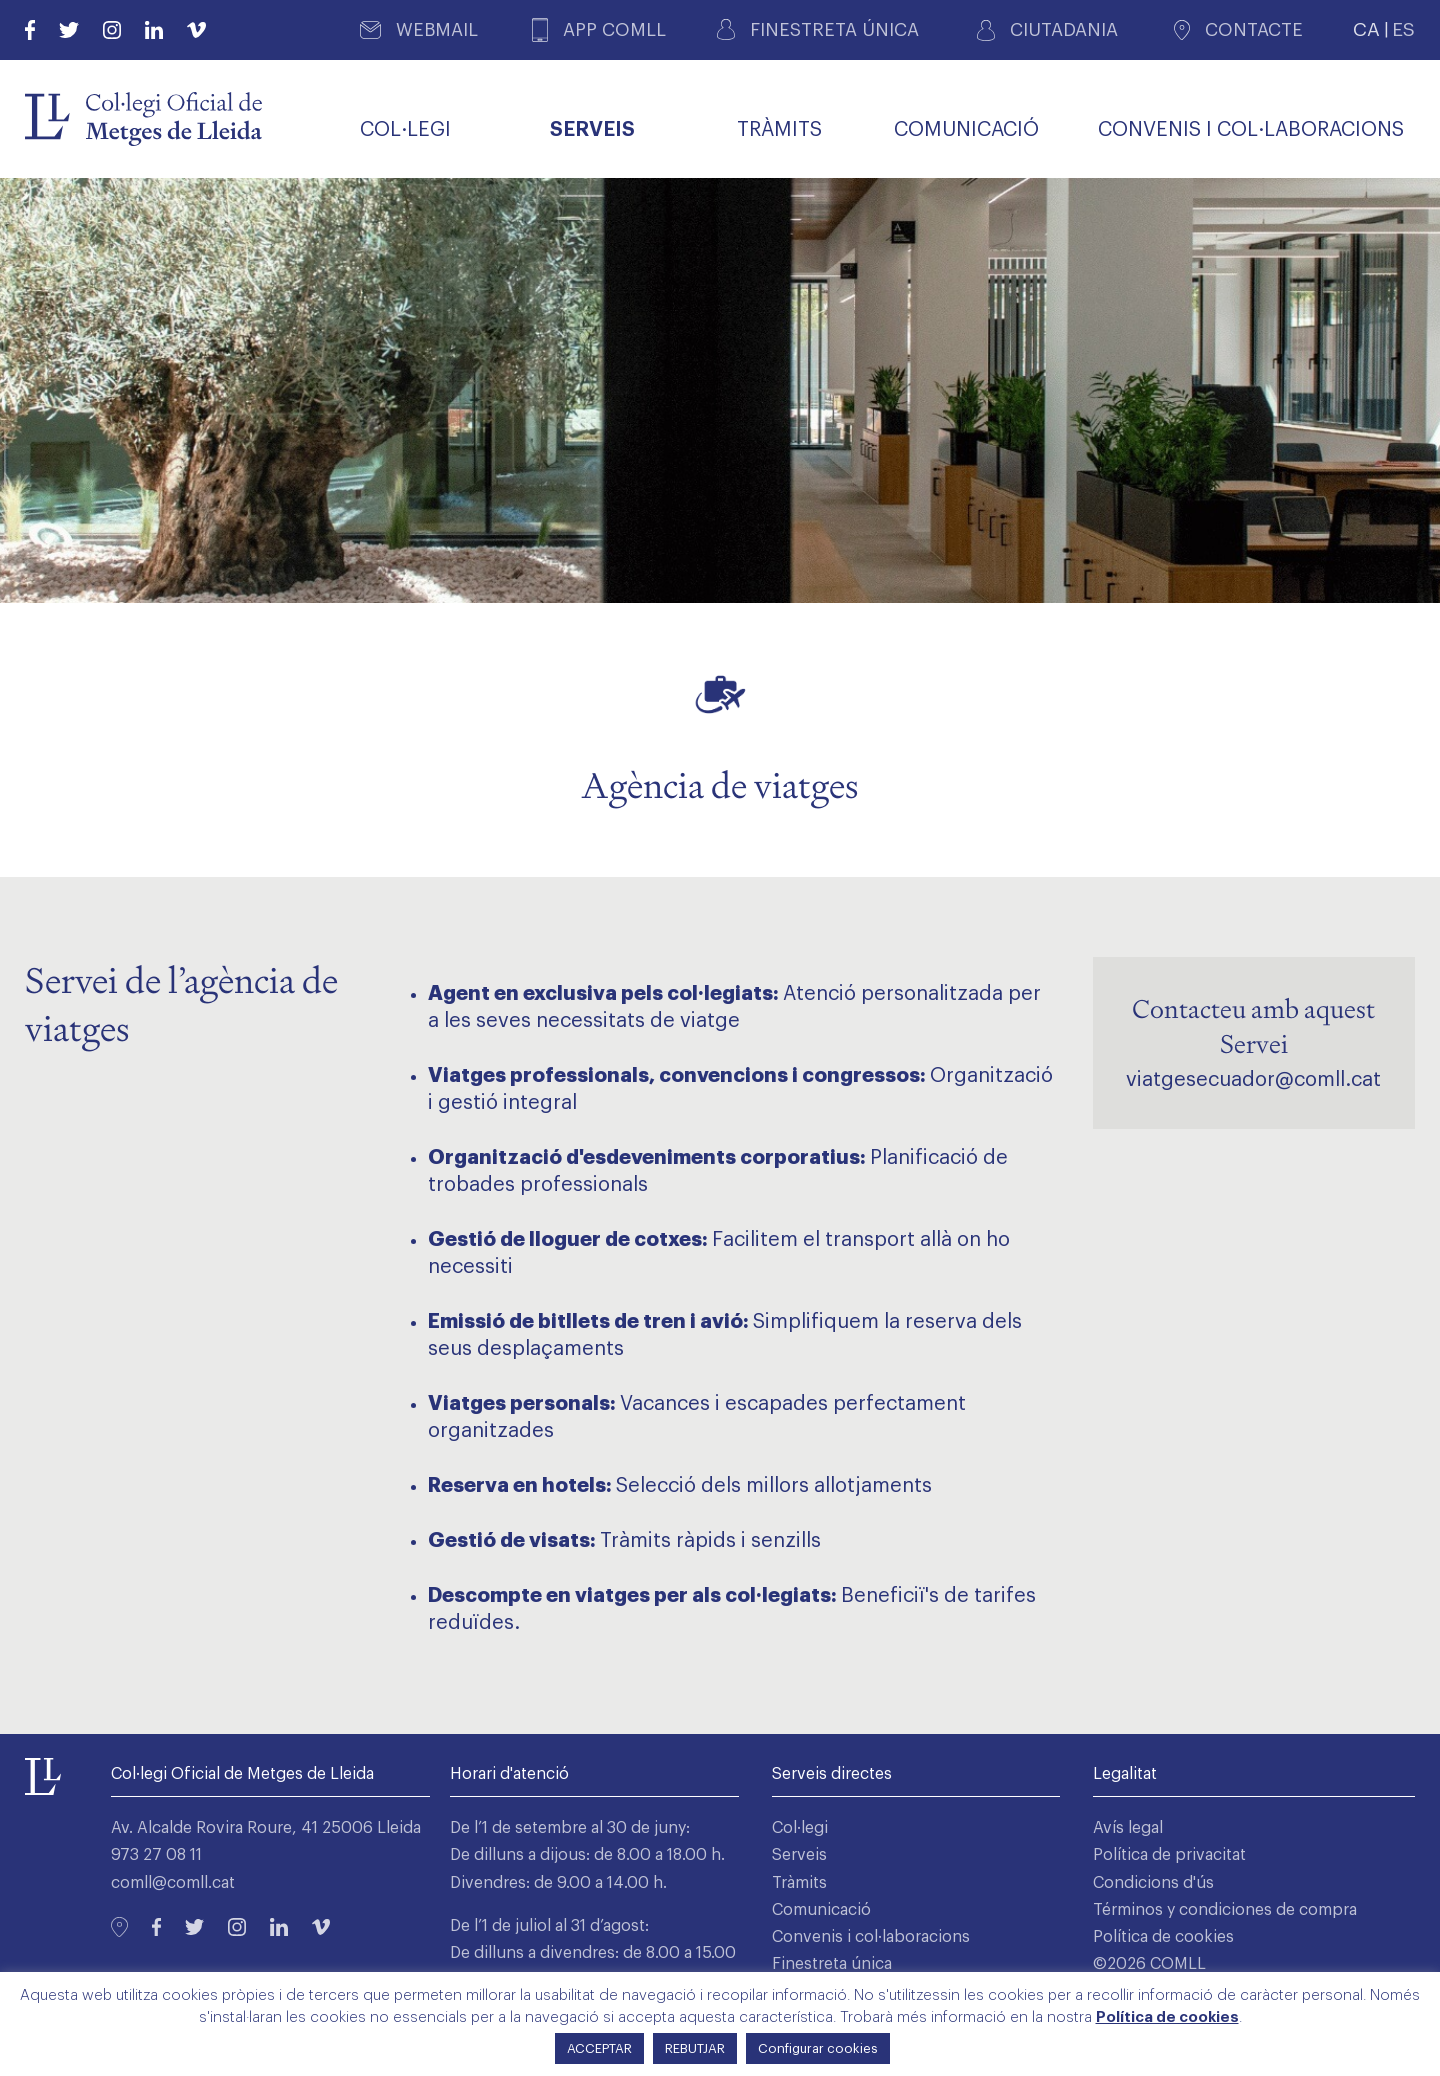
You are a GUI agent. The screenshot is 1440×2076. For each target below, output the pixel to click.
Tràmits (799, 1883)
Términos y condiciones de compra (1225, 1910)
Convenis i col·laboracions (871, 1937)
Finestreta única (832, 1964)
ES (1403, 29)
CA (1366, 29)
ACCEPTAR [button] (599, 2048)
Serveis (799, 1855)
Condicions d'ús (1153, 1883)
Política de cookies (1163, 1937)
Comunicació (821, 1910)
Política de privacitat (1169, 1855)
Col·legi (800, 1828)
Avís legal (1128, 1828)
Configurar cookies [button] (818, 2048)
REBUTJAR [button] (695, 2048)
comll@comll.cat (173, 1883)
